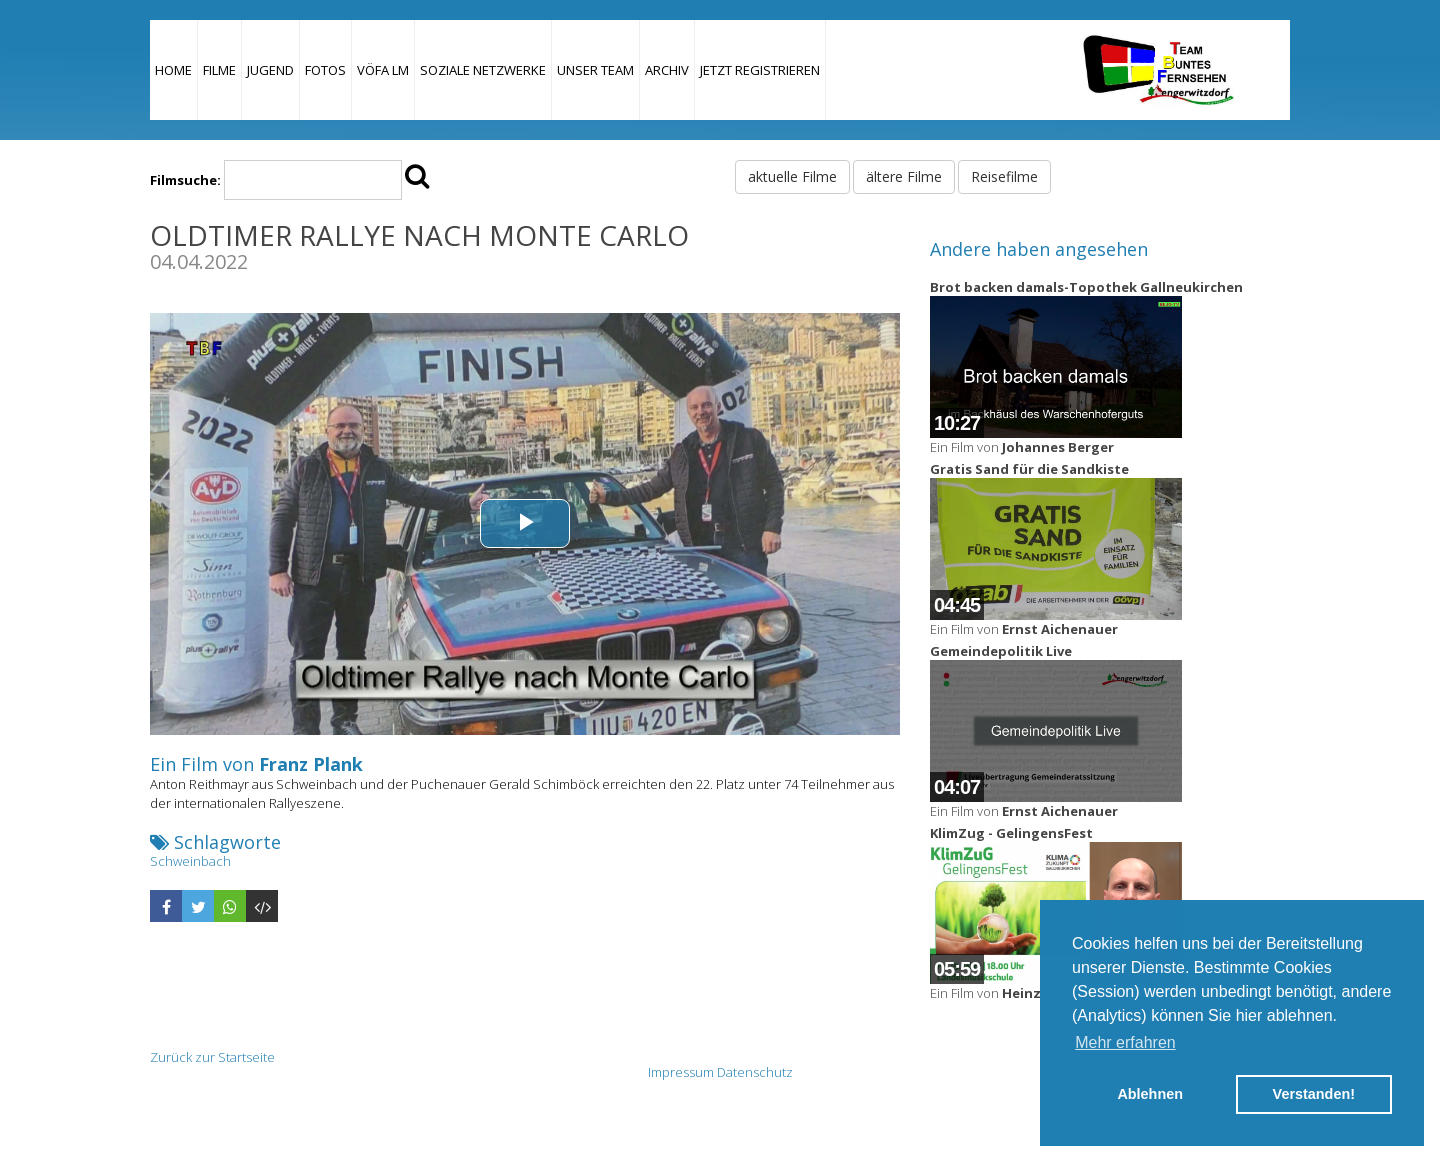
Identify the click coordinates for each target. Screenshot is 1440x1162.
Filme (219, 70)
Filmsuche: (185, 180)
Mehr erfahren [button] (1125, 1042)
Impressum (681, 1072)
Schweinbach (190, 861)
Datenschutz (755, 1072)
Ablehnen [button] (1150, 1094)
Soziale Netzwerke (483, 70)
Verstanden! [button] (1314, 1094)
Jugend (270, 70)
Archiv (667, 70)
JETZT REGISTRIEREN (760, 70)
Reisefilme (1004, 176)
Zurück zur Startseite (212, 1057)
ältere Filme (904, 176)
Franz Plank (311, 764)
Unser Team (595, 70)
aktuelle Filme (792, 176)
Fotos (325, 70)
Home (173, 70)
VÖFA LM (383, 70)
